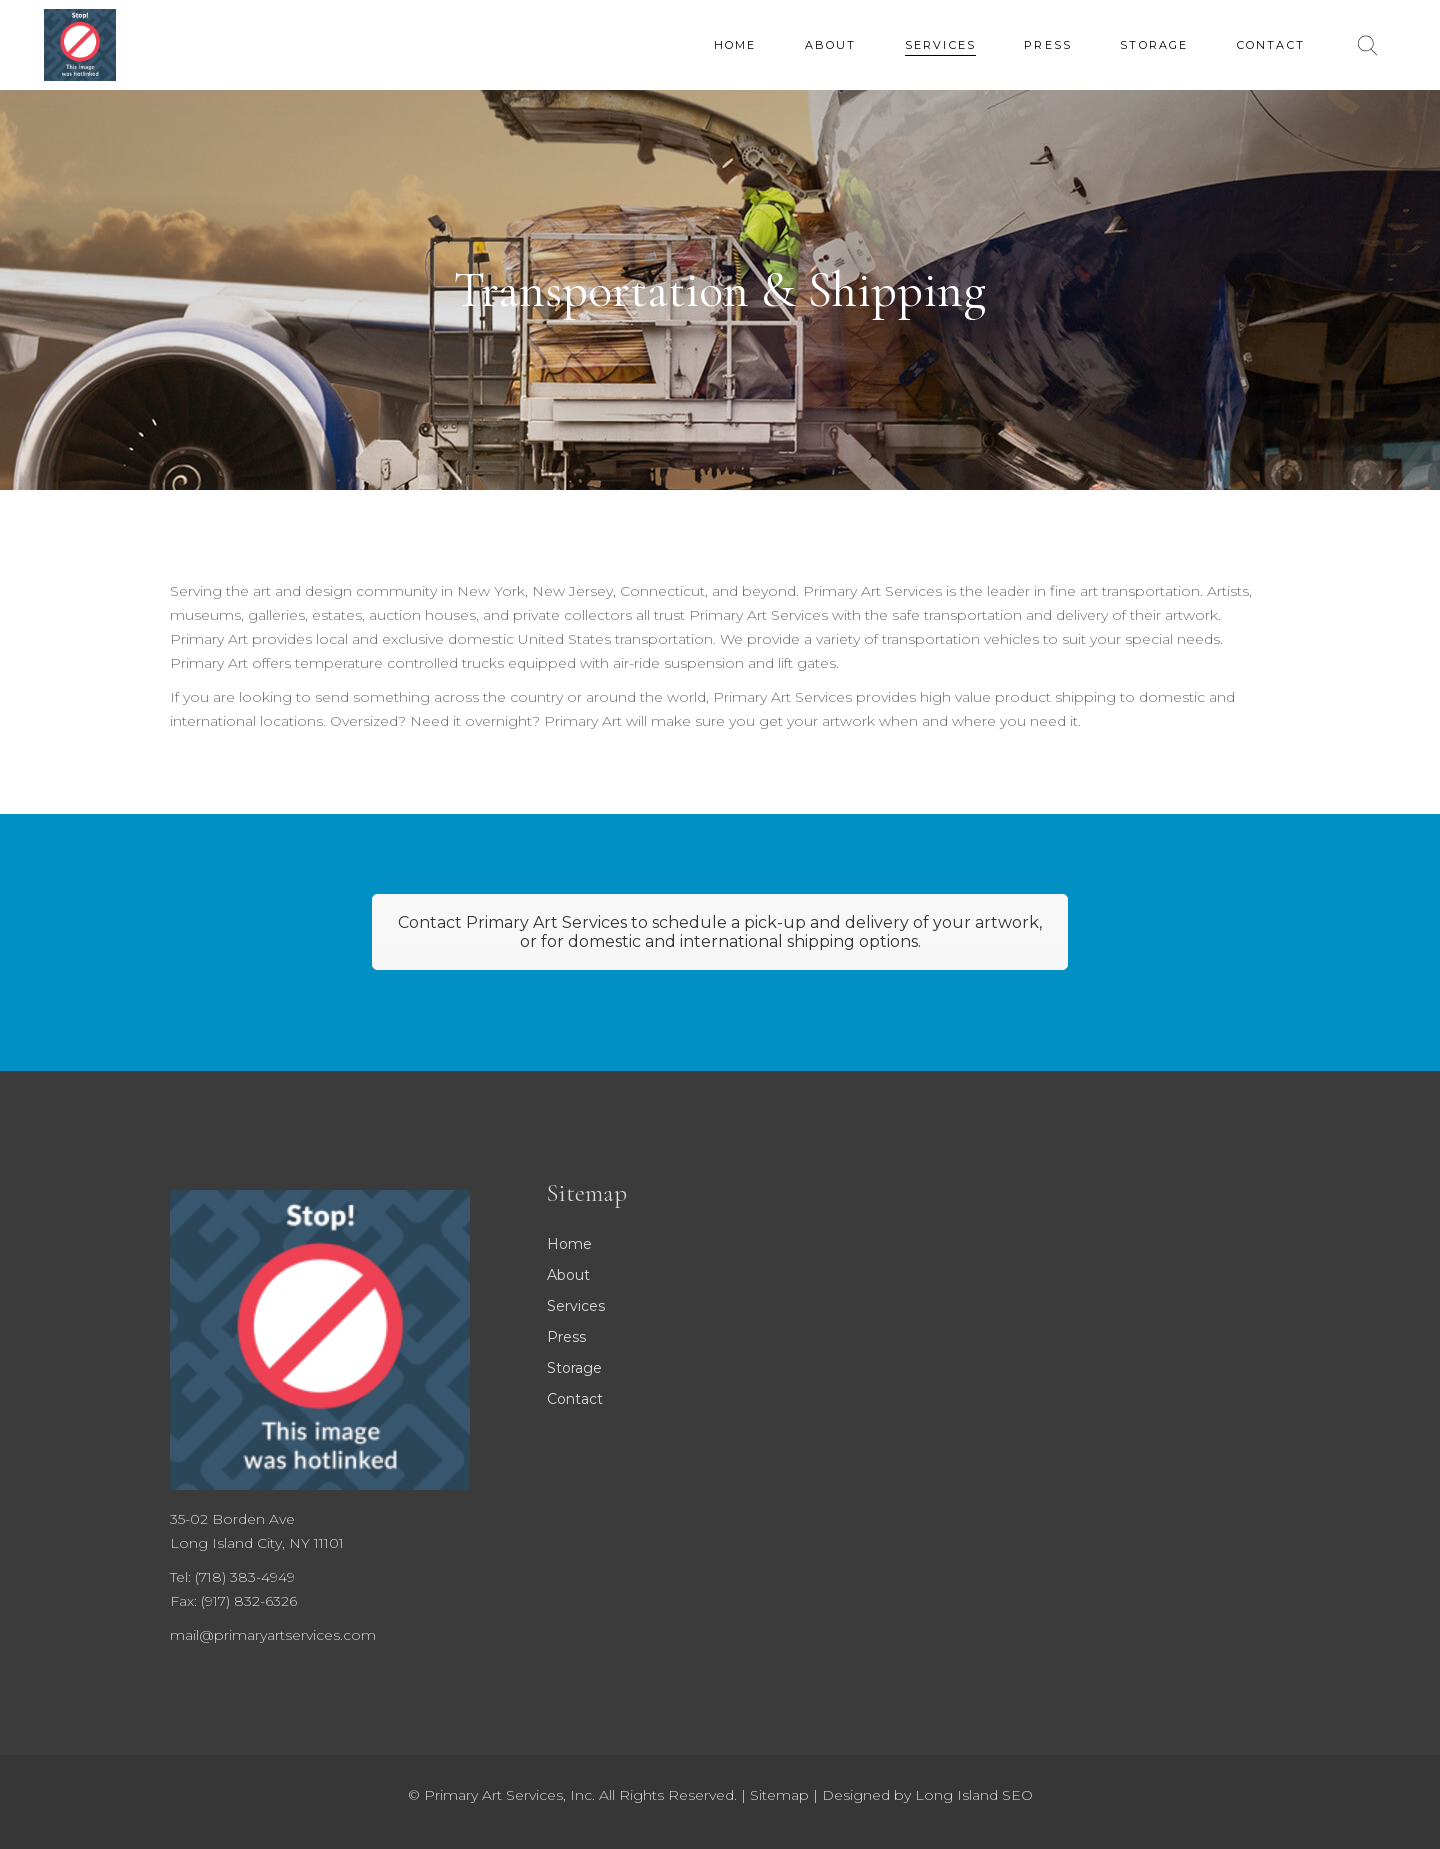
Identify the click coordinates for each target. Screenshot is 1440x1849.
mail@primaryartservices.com (273, 1635)
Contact (575, 1399)
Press (566, 1337)
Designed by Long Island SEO (927, 1795)
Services (576, 1306)
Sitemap (779, 1795)
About (568, 1275)
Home (569, 1244)
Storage (574, 1368)
